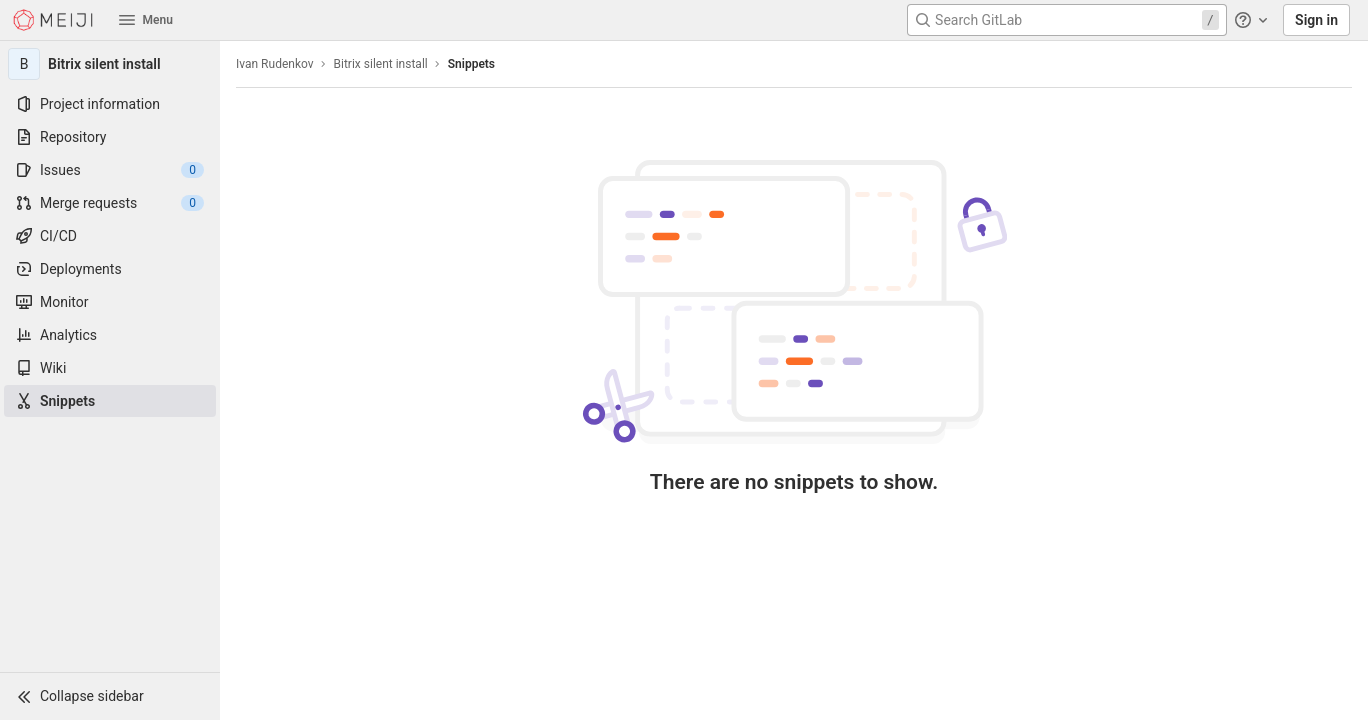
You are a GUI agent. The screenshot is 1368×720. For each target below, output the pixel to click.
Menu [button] (146, 20)
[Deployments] (110, 269)
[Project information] (110, 104)
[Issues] (110, 170)
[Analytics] (110, 335)
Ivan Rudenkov (275, 64)
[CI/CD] (110, 236)
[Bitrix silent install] (110, 64)
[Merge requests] (110, 203)
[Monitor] (110, 302)
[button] (110, 696)
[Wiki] (110, 368)
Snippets (471, 64)
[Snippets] (110, 401)
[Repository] (110, 137)
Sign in (1316, 20)
